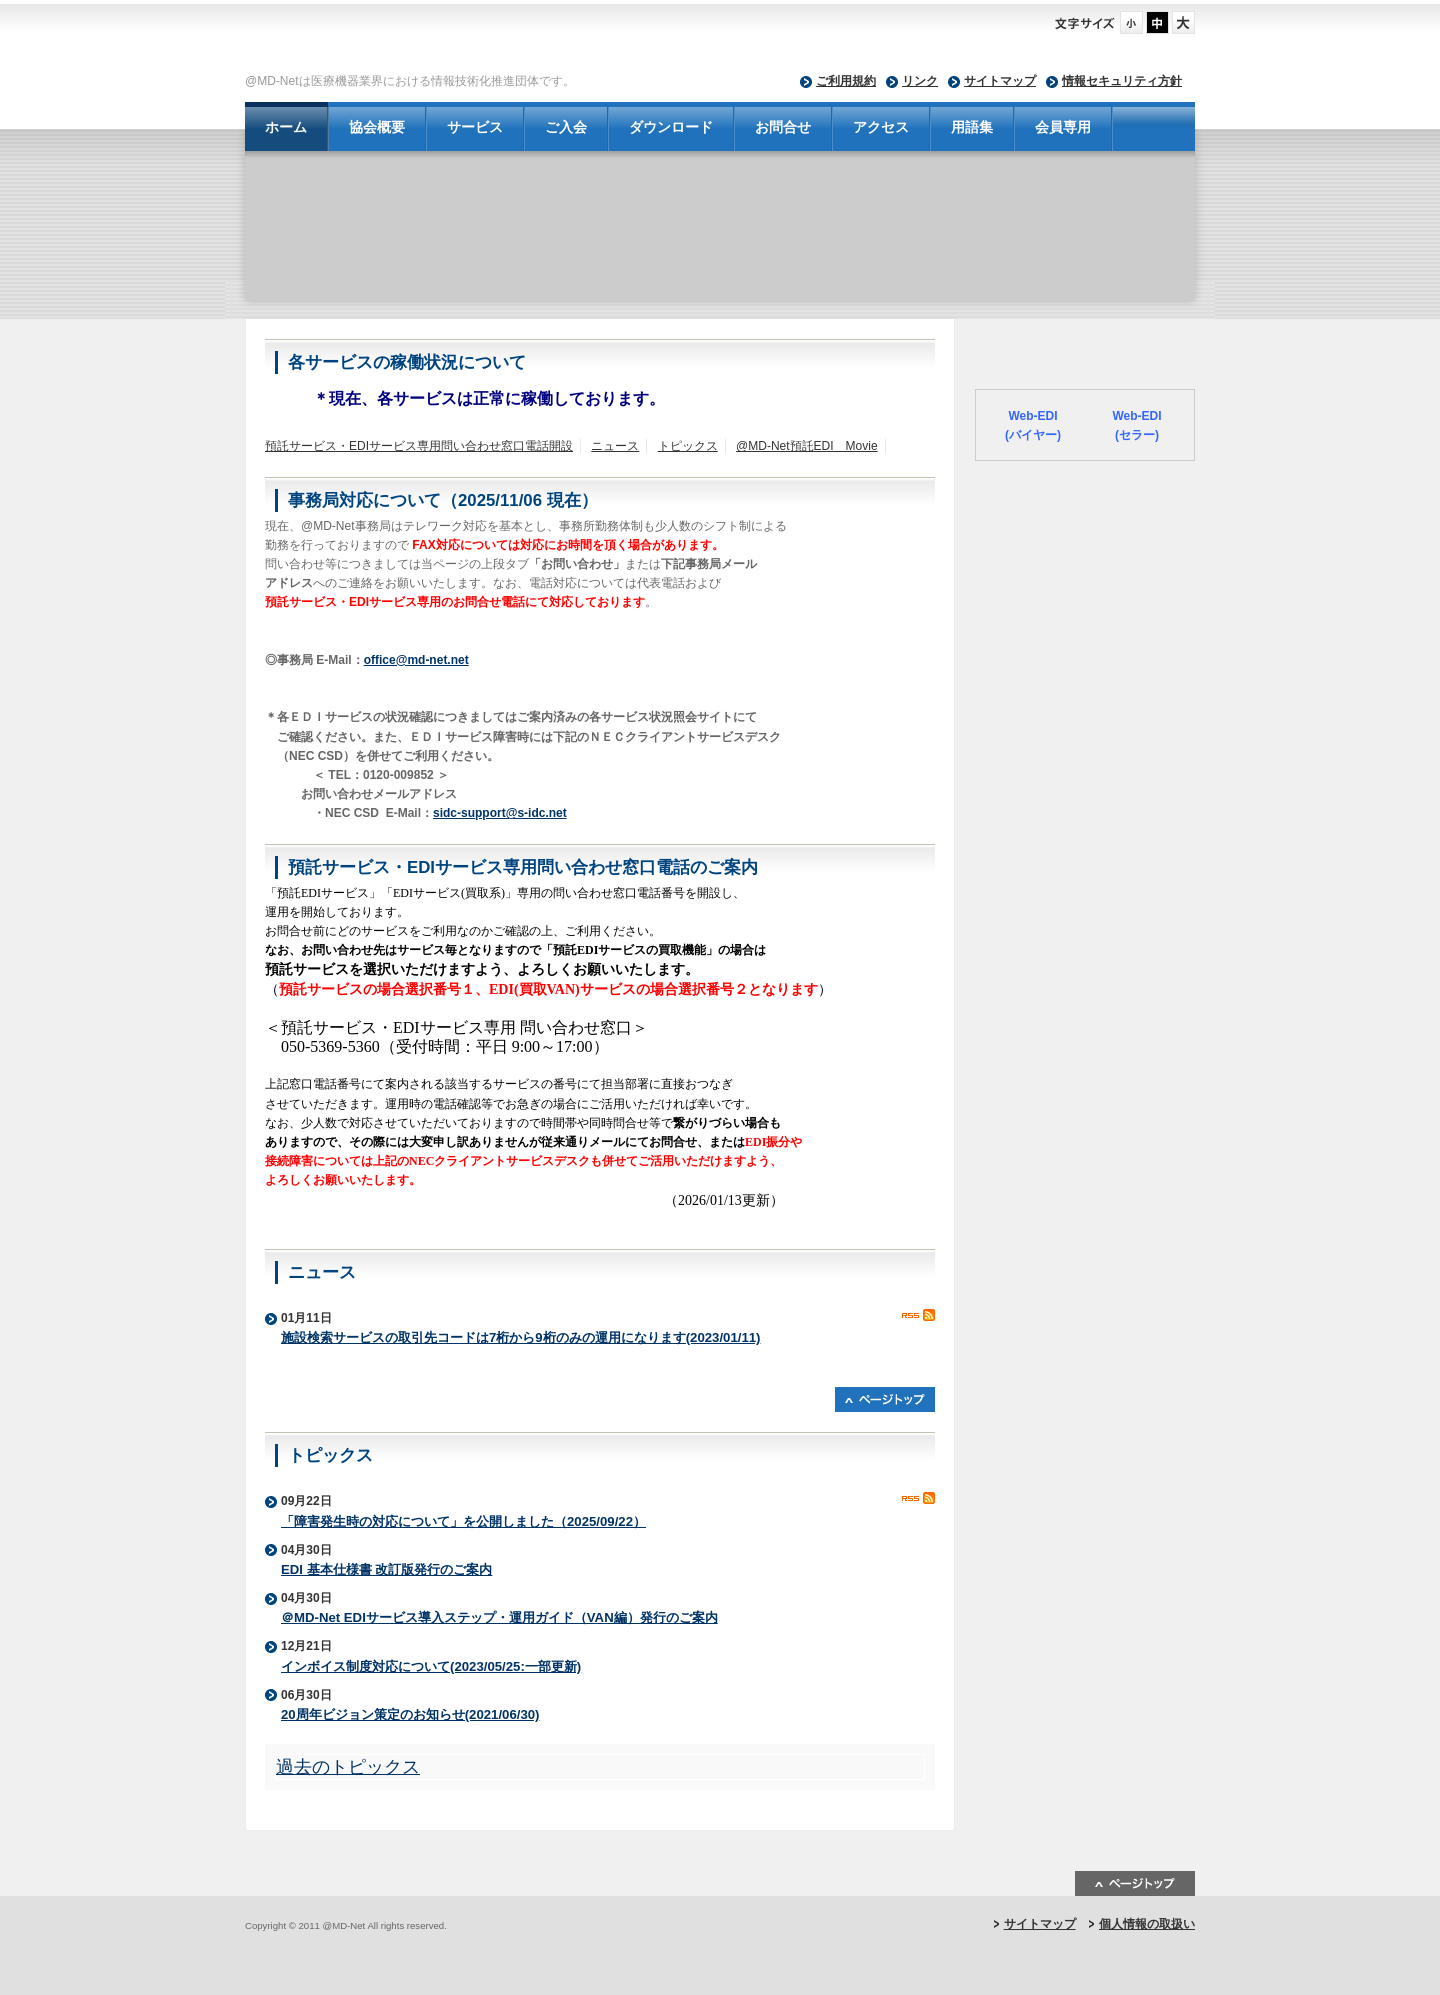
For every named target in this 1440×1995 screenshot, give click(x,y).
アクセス (881, 127)
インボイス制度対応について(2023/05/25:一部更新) (431, 1666)
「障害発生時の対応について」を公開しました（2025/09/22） (463, 1521)
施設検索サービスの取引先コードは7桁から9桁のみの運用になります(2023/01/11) (520, 1337)
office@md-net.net (416, 660)
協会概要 (377, 127)
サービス (475, 127)
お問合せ (783, 127)
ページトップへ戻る (885, 1399)
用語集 (972, 127)
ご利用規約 (846, 81)
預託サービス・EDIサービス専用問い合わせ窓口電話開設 (419, 446)
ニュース (615, 446)
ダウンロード (671, 127)
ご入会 (566, 127)
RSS (918, 1315)
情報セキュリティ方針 (1122, 81)
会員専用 (1063, 127)
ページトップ (1135, 1883)
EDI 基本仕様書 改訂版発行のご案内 (386, 1569)
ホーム (286, 127)
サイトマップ (1000, 81)
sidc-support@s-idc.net (500, 813)
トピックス (688, 446)
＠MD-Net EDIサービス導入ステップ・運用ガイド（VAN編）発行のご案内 (499, 1617)
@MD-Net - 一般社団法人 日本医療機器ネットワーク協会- (570, 41)
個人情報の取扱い (1147, 1924)
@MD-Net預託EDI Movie (807, 446)
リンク (920, 81)
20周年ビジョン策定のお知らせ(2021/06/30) (410, 1714)
